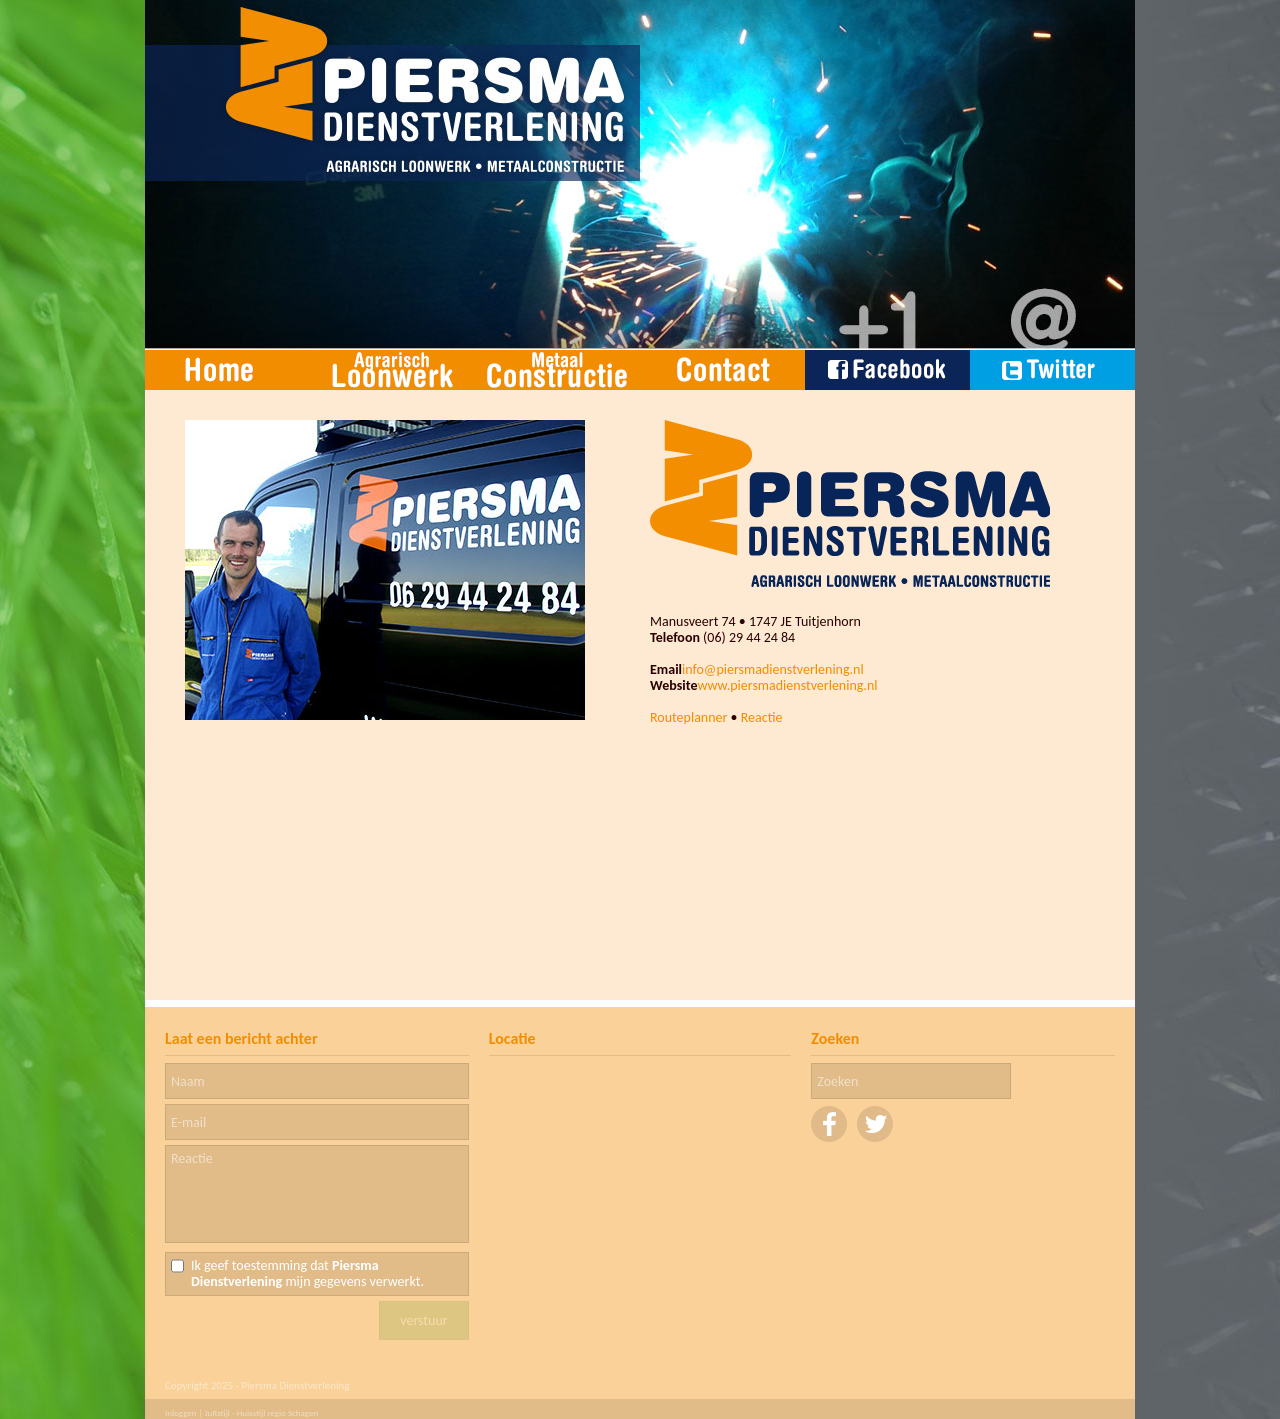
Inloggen (181, 1412)
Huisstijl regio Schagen (278, 1412)
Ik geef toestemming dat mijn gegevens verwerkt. (307, 1274)
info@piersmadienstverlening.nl (773, 669)
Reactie (762, 717)
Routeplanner (688, 717)
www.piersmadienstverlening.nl (787, 685)
